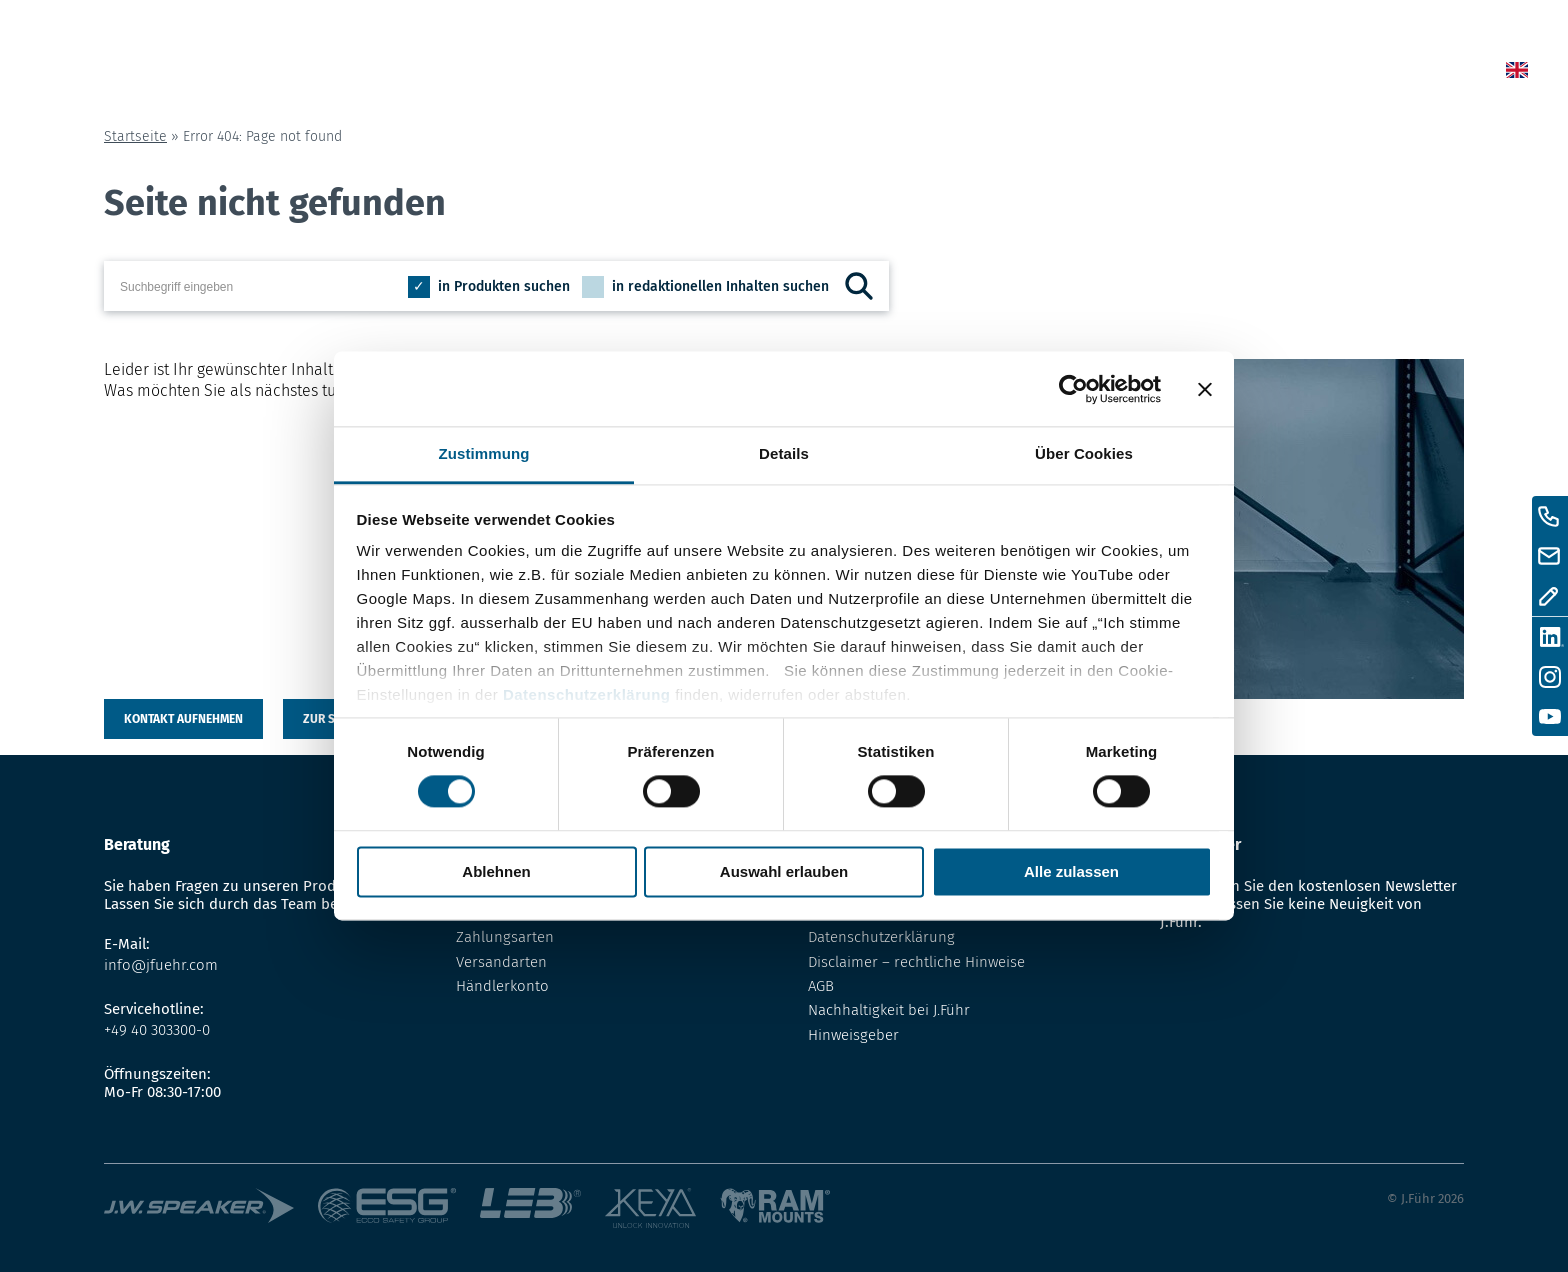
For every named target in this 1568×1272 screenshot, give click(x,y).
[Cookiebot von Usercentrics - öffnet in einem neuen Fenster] (1073, 389)
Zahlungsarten (505, 937)
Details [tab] (784, 453)
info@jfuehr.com (161, 965)
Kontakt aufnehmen (183, 719)
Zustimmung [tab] (484, 453)
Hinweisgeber (853, 1035)
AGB (821, 986)
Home (847, 73)
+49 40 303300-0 (157, 1030)
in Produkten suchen (504, 286)
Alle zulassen (1071, 871)
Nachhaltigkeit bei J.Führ (889, 1010)
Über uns (1225, 73)
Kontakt (1339, 73)
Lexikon (1113, 73)
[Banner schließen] (1205, 389)
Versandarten (501, 962)
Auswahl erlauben (784, 871)
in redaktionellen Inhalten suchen (720, 286)
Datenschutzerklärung (587, 694)
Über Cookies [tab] (1084, 453)
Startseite (135, 136)
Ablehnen (496, 871)
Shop (1018, 73)
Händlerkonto (502, 986)
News (933, 73)
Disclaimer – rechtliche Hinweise (916, 962)
